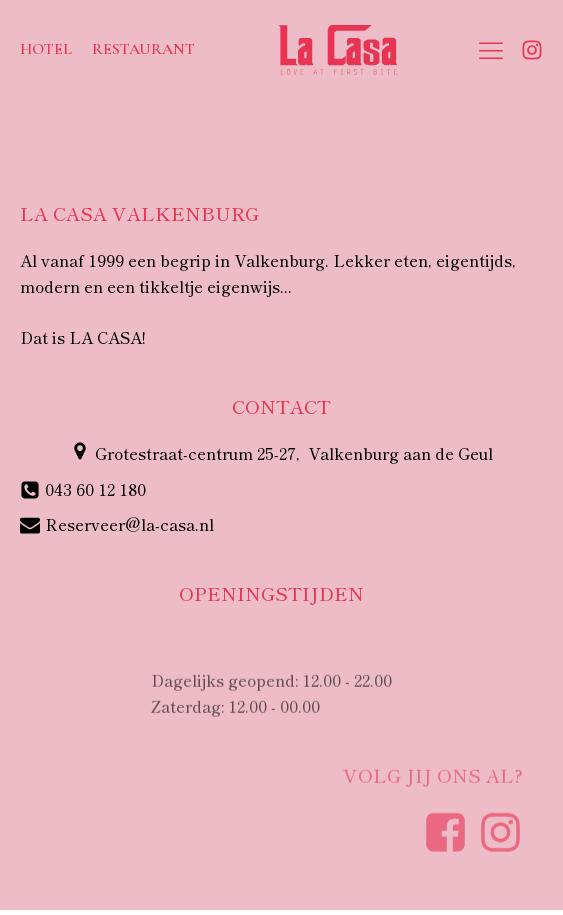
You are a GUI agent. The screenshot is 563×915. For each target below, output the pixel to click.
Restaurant (143, 49)
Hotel (46, 49)
